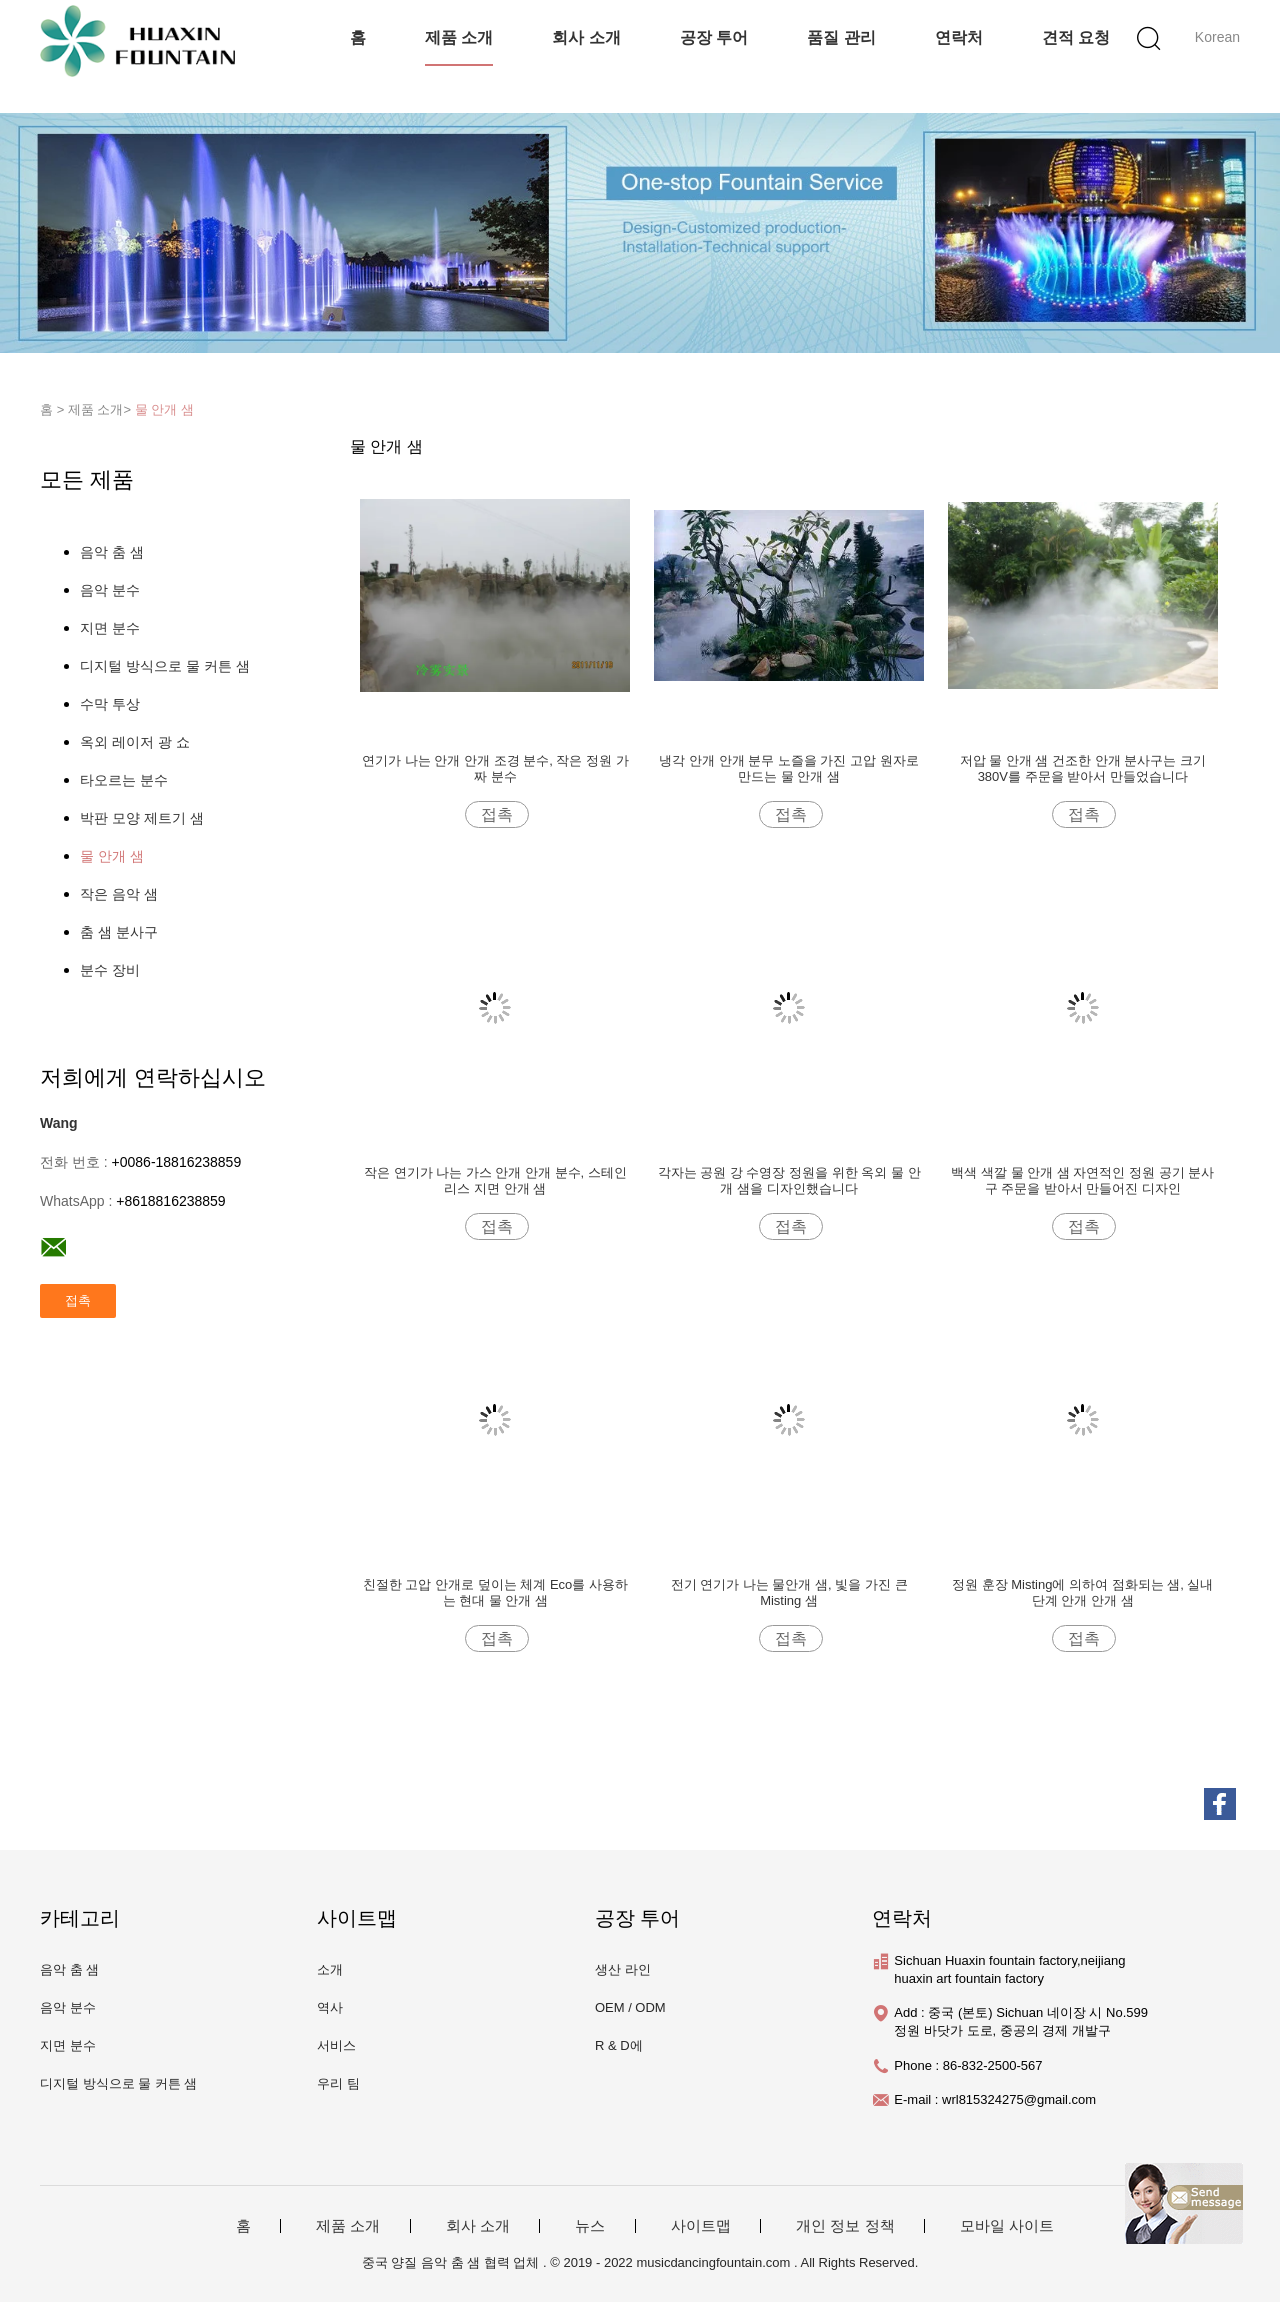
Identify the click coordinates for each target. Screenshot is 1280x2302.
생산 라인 (623, 1969)
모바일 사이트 (1007, 2226)
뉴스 (590, 2226)
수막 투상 (110, 704)
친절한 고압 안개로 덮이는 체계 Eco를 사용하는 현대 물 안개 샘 (495, 1592)
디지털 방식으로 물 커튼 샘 (165, 666)
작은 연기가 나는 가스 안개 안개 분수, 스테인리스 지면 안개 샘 (495, 1180)
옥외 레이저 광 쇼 (135, 742)
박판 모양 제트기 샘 (142, 818)
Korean (1217, 37)
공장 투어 (714, 37)
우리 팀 (338, 2083)
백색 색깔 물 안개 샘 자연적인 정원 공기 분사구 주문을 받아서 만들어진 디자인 (1082, 1180)
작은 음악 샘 (119, 894)
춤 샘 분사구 (119, 932)
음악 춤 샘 (112, 552)
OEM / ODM (630, 2007)
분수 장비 (110, 970)
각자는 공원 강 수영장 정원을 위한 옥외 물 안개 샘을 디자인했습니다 (789, 1180)
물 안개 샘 (164, 409)
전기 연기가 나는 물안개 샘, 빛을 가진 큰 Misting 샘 (789, 1592)
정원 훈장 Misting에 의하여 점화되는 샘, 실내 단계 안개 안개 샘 (1082, 1592)
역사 (330, 2007)
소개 (330, 1969)
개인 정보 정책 (845, 2226)
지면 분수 (110, 628)
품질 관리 (841, 37)
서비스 (336, 2045)
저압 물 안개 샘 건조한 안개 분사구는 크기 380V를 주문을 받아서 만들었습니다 (1083, 768)
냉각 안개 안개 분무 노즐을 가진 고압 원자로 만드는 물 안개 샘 (788, 768)
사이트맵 (701, 2226)
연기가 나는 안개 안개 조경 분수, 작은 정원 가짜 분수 (495, 768)
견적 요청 (1076, 37)
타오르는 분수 (124, 780)
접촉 (497, 814)
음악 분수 (110, 590)
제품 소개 (459, 37)
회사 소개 (586, 37)
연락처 (959, 37)
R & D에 (619, 2045)
